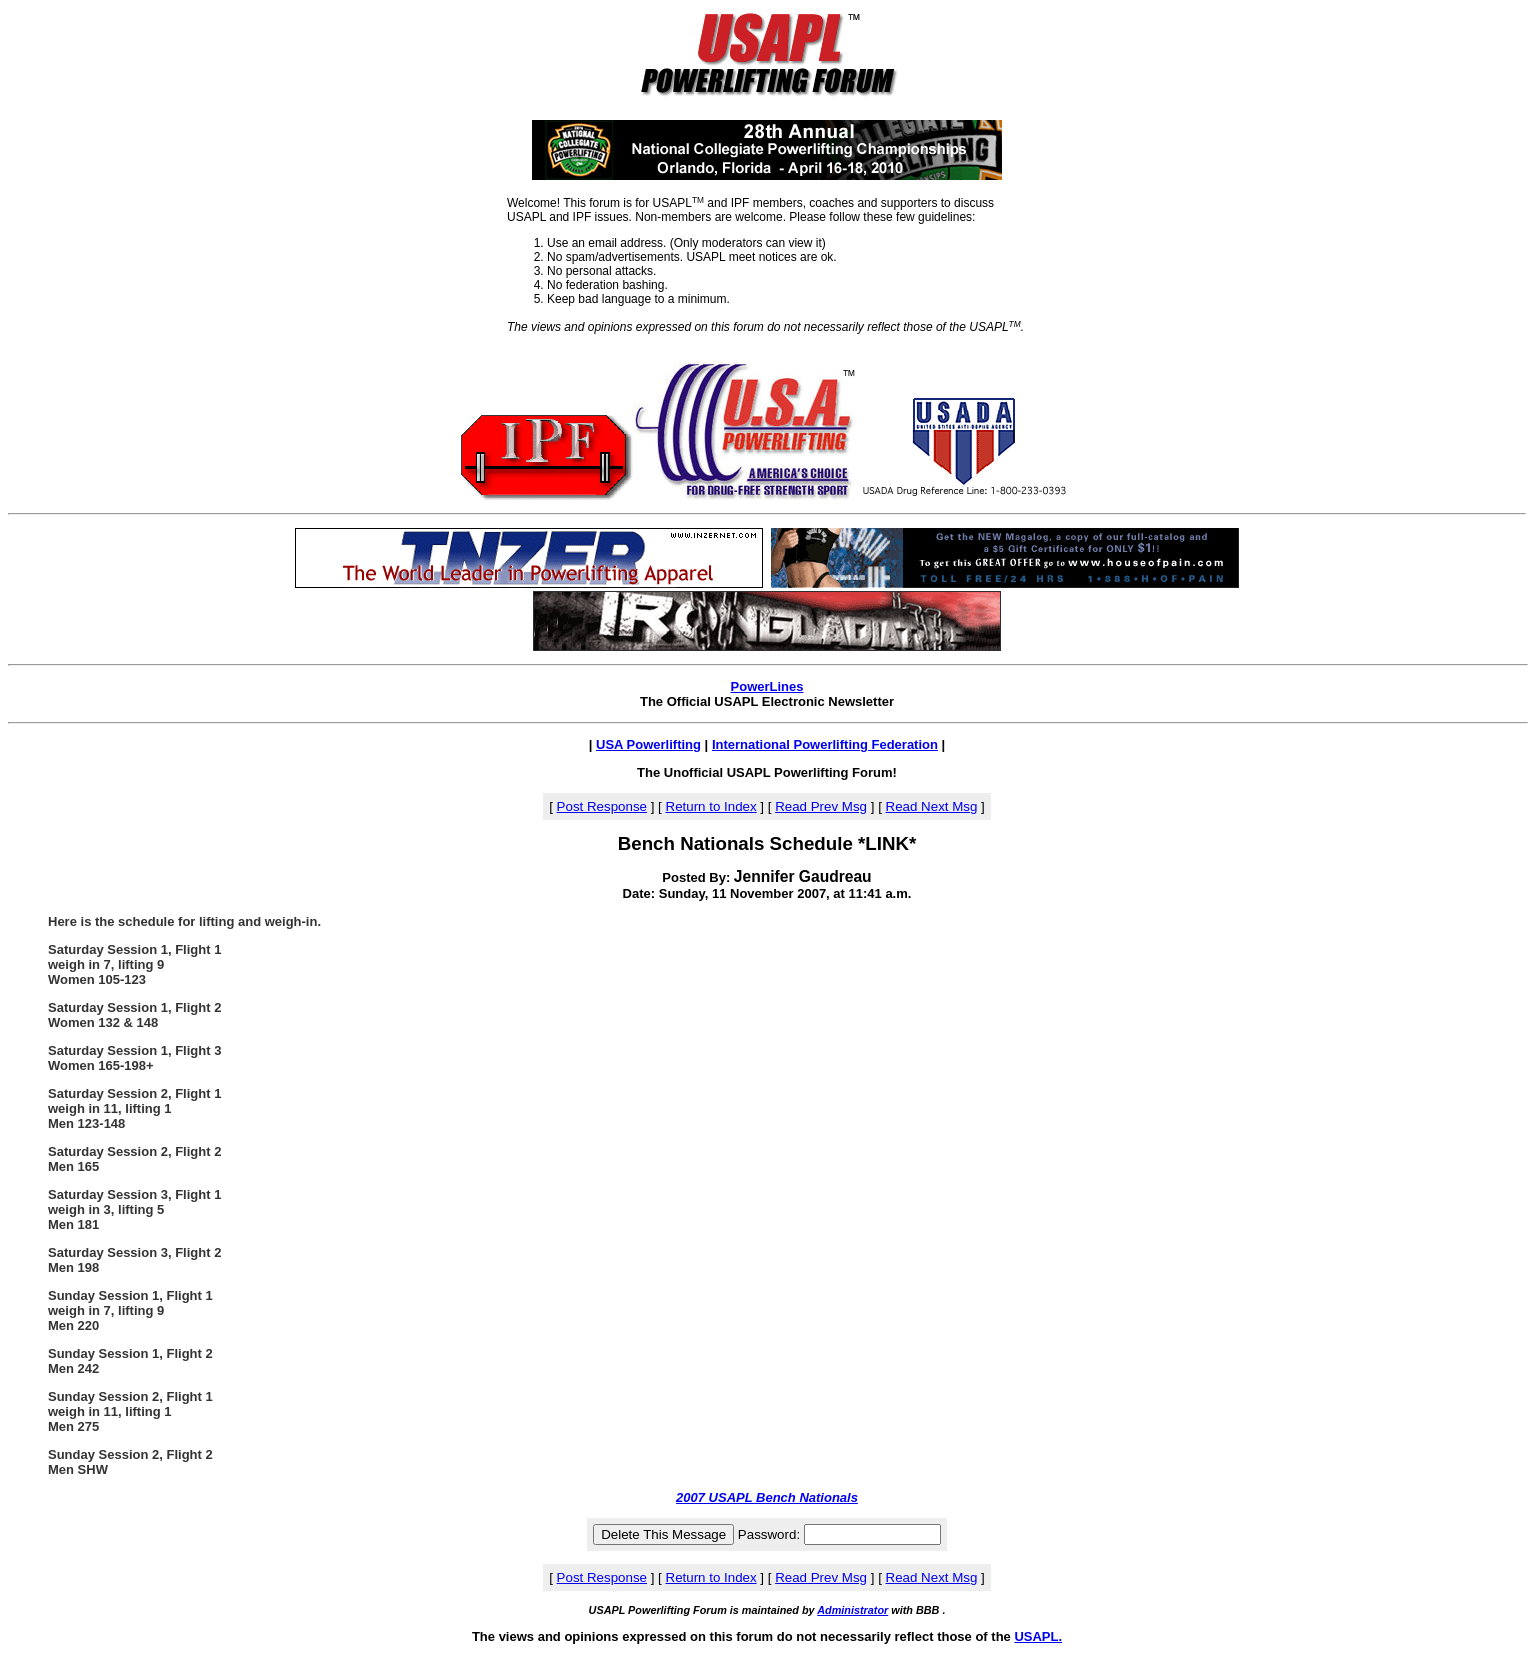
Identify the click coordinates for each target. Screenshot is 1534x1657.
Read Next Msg (932, 806)
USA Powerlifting (648, 744)
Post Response (602, 806)
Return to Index (711, 806)
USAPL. (1038, 1636)
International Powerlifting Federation (825, 744)
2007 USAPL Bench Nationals (767, 1497)
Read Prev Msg (821, 806)
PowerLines (767, 686)
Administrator (852, 1610)
